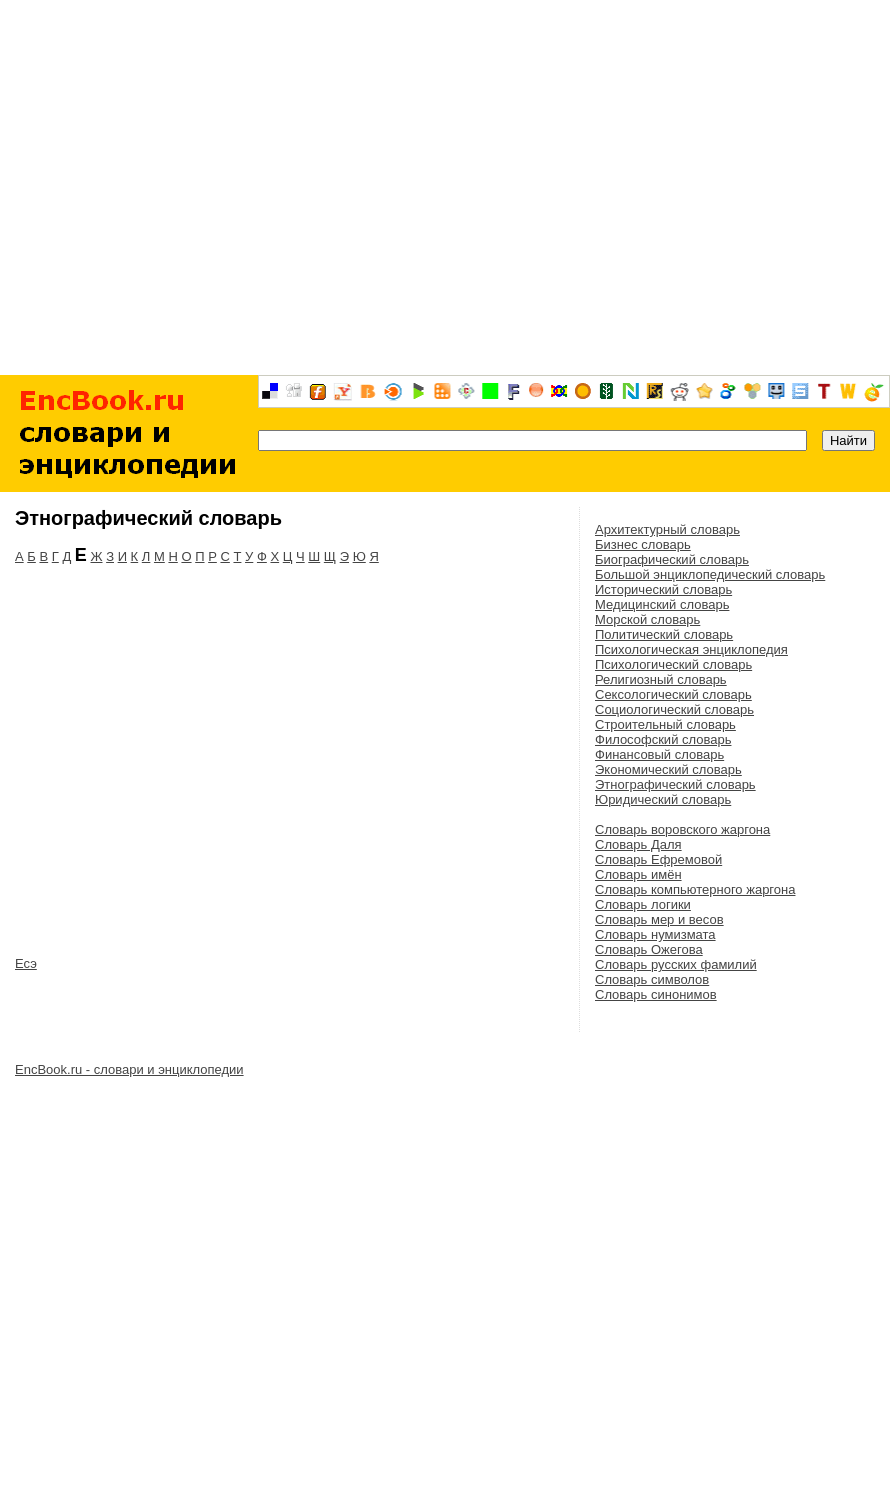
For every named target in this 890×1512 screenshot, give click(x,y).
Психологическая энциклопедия (691, 649)
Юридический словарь (663, 799)
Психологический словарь (673, 664)
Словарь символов (652, 979)
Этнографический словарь (675, 784)
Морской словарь (647, 619)
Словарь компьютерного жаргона (695, 889)
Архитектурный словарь (667, 529)
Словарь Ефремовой (658, 859)
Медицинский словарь (662, 604)
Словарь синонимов (656, 994)
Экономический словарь (668, 769)
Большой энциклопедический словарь (710, 574)
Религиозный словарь (661, 679)
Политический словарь (664, 634)
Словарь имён (638, 874)
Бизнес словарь (643, 544)
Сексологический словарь (673, 694)
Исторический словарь (663, 589)
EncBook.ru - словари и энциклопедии (129, 1069)
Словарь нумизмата (655, 934)
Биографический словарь (672, 559)
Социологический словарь (674, 709)
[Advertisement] (445, 187)
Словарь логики (643, 904)
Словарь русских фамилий (676, 964)
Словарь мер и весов (659, 919)
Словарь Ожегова (649, 949)
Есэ (26, 963)
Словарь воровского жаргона (682, 829)
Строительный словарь (665, 724)
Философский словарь (663, 739)
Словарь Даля (638, 844)
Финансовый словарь (659, 754)
